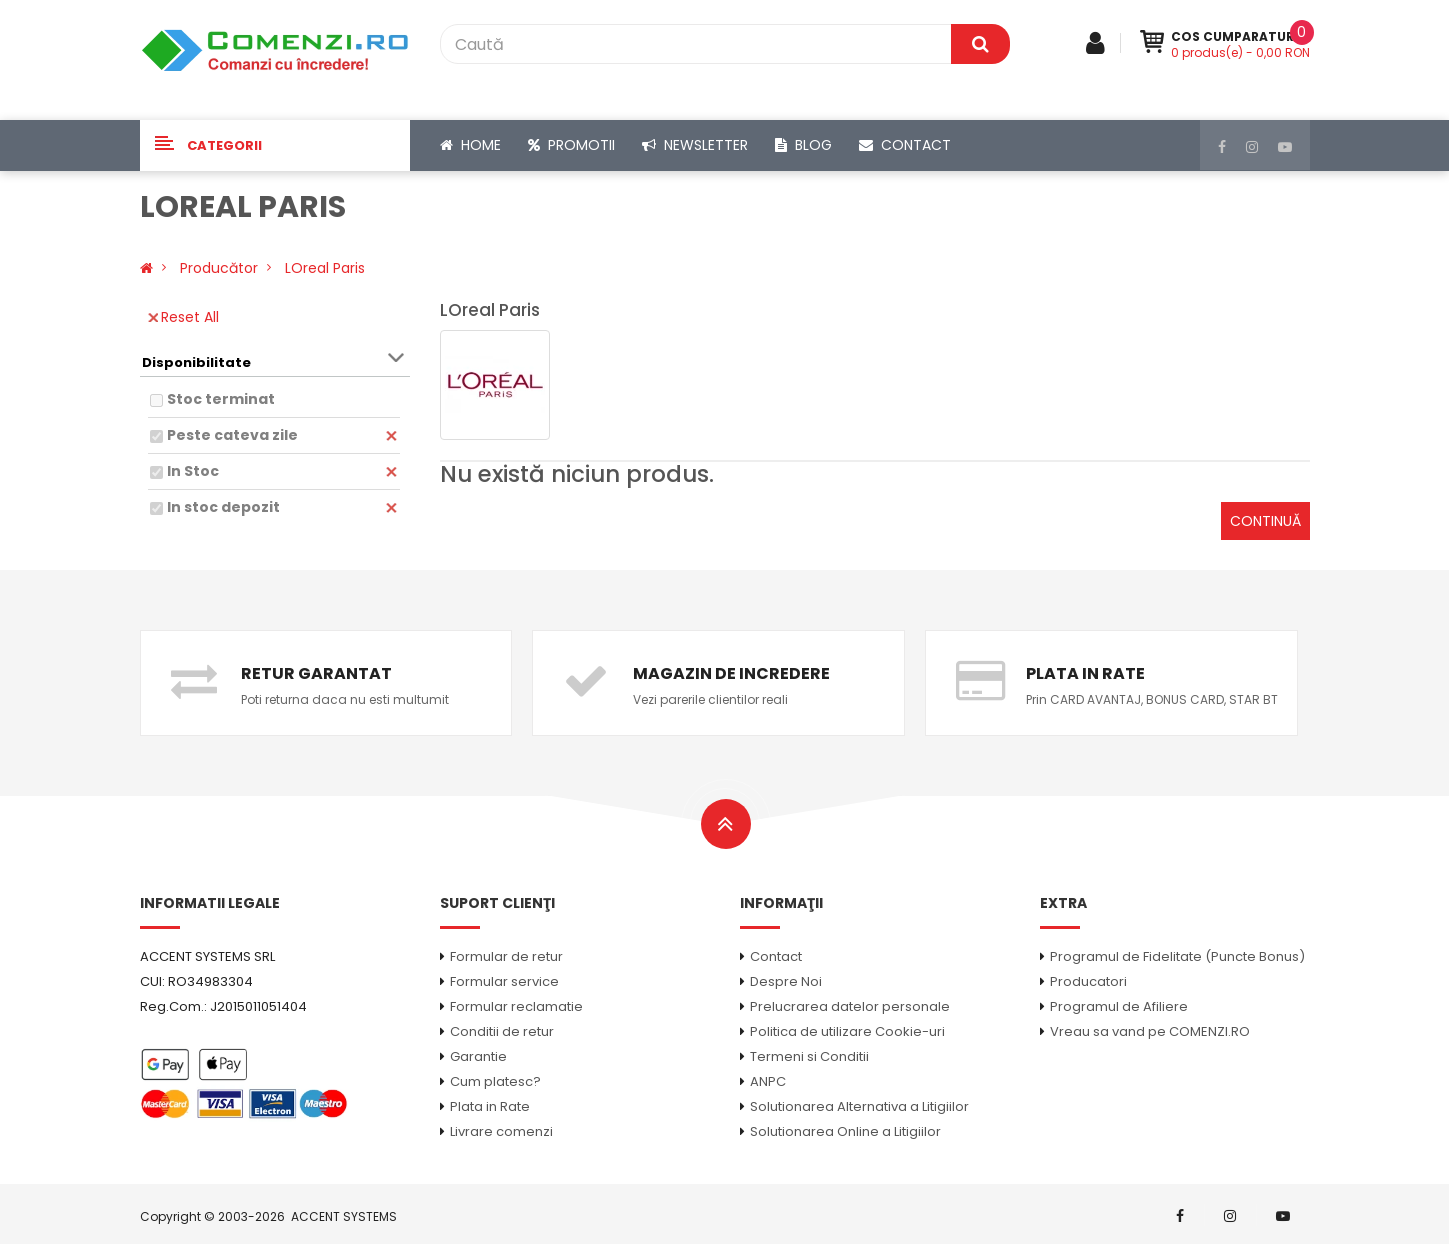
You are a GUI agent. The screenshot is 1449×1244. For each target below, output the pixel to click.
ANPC (768, 1081)
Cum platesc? (495, 1081)
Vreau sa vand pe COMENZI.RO (1150, 1031)
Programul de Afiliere (1119, 1006)
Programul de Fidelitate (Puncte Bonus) (1177, 956)
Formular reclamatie (516, 1006)
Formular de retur (506, 956)
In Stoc (193, 471)
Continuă (1265, 521)
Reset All (183, 317)
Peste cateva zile (232, 435)
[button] (275, 145)
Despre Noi (786, 981)
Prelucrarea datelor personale (850, 1006)
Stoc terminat (221, 399)
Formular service (504, 981)
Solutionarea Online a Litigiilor (845, 1131)
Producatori (1088, 981)
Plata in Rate (490, 1106)
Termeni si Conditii (809, 1056)
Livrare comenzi (501, 1131)
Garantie (478, 1056)
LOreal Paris (325, 268)
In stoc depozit (223, 507)
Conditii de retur (502, 1031)
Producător (219, 268)
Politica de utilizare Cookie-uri (847, 1031)
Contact (776, 956)
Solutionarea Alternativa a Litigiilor (859, 1106)
